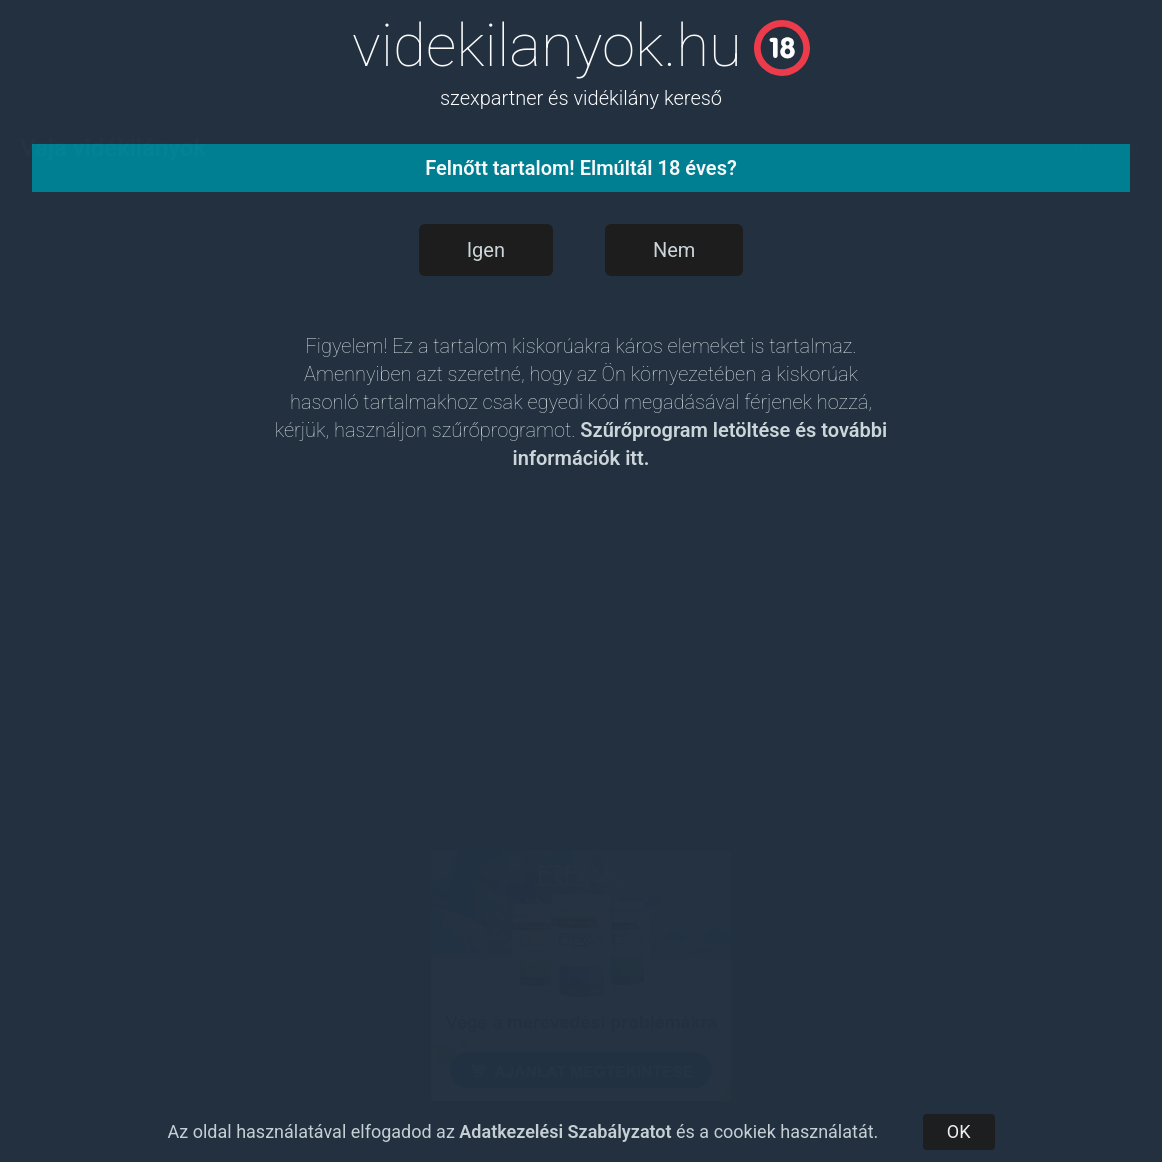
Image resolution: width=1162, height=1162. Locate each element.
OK (959, 1131)
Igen (486, 250)
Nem (674, 250)
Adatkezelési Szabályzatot (565, 1131)
